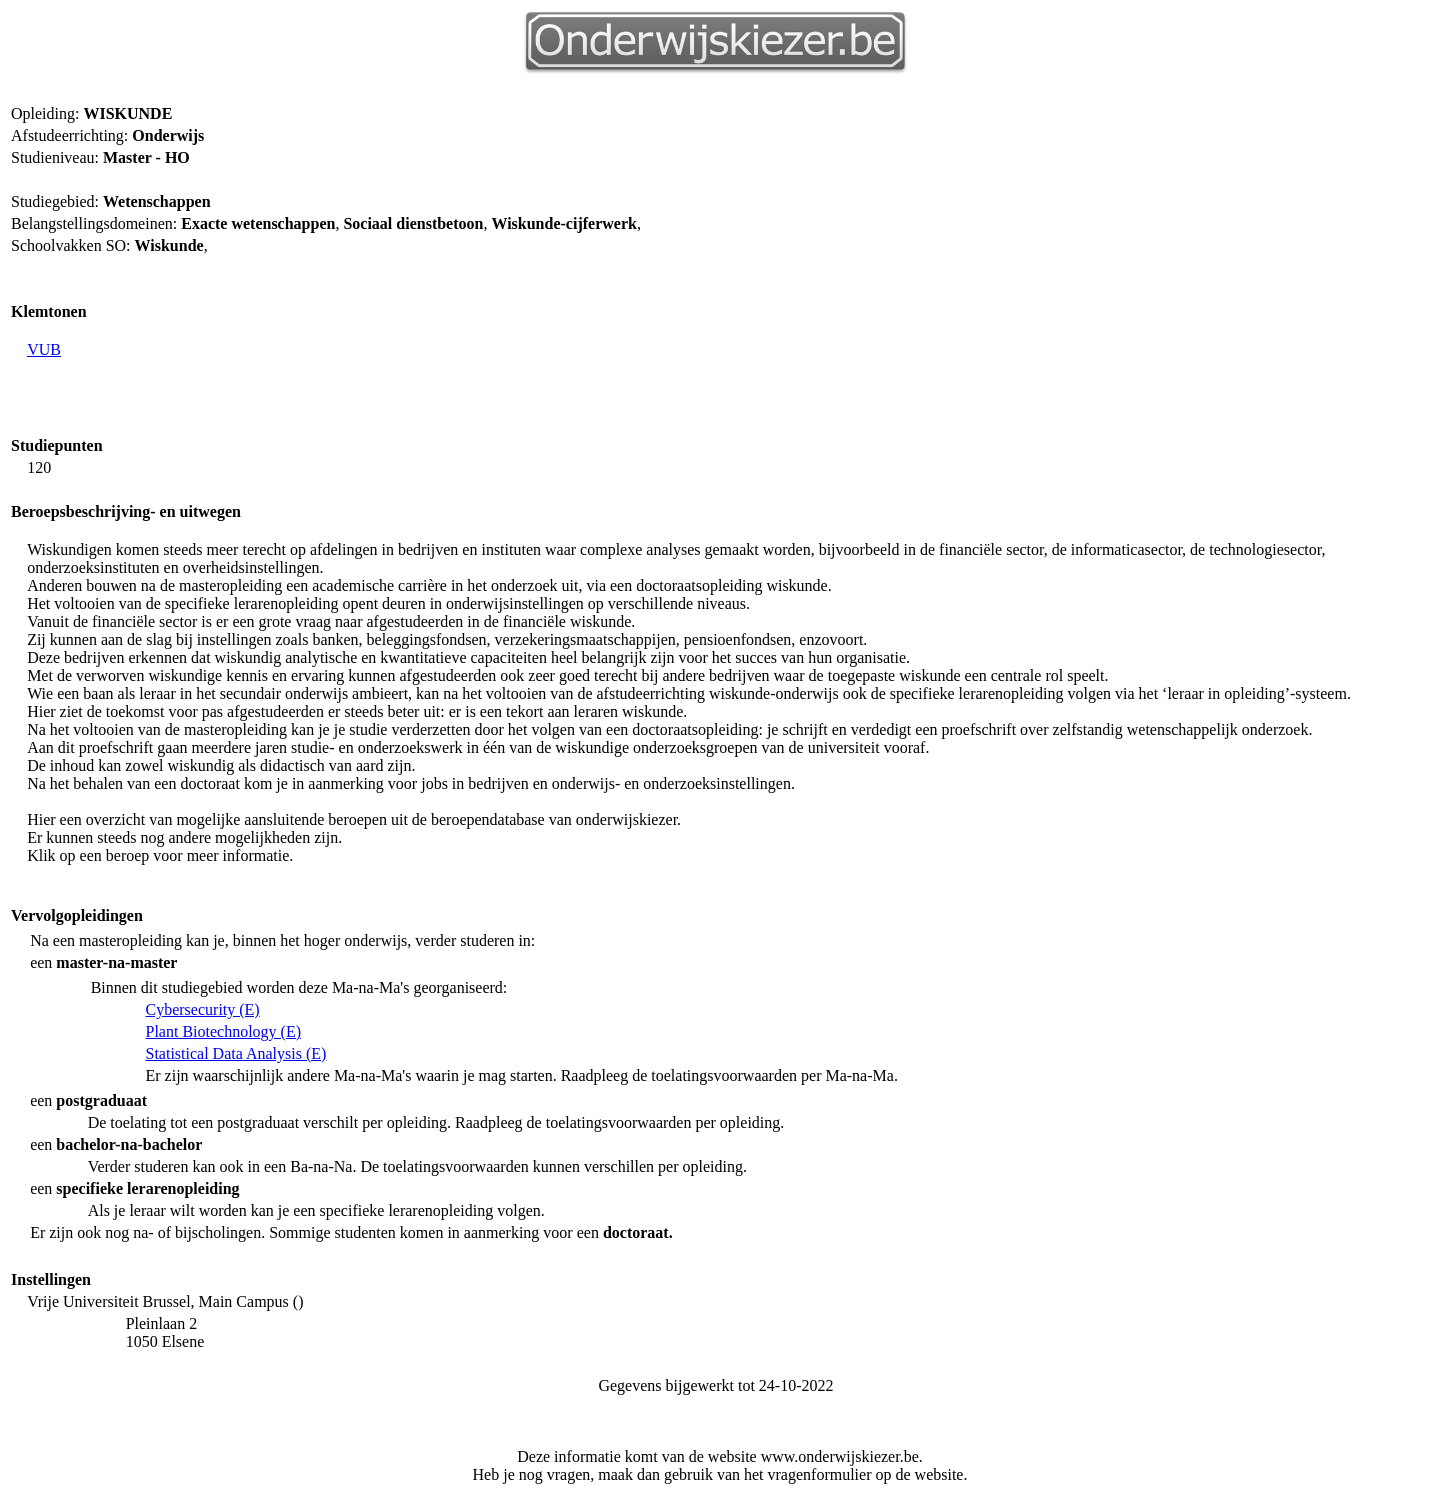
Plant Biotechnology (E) (224, 1031)
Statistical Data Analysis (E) (236, 1053)
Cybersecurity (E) (203, 1009)
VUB (44, 349)
